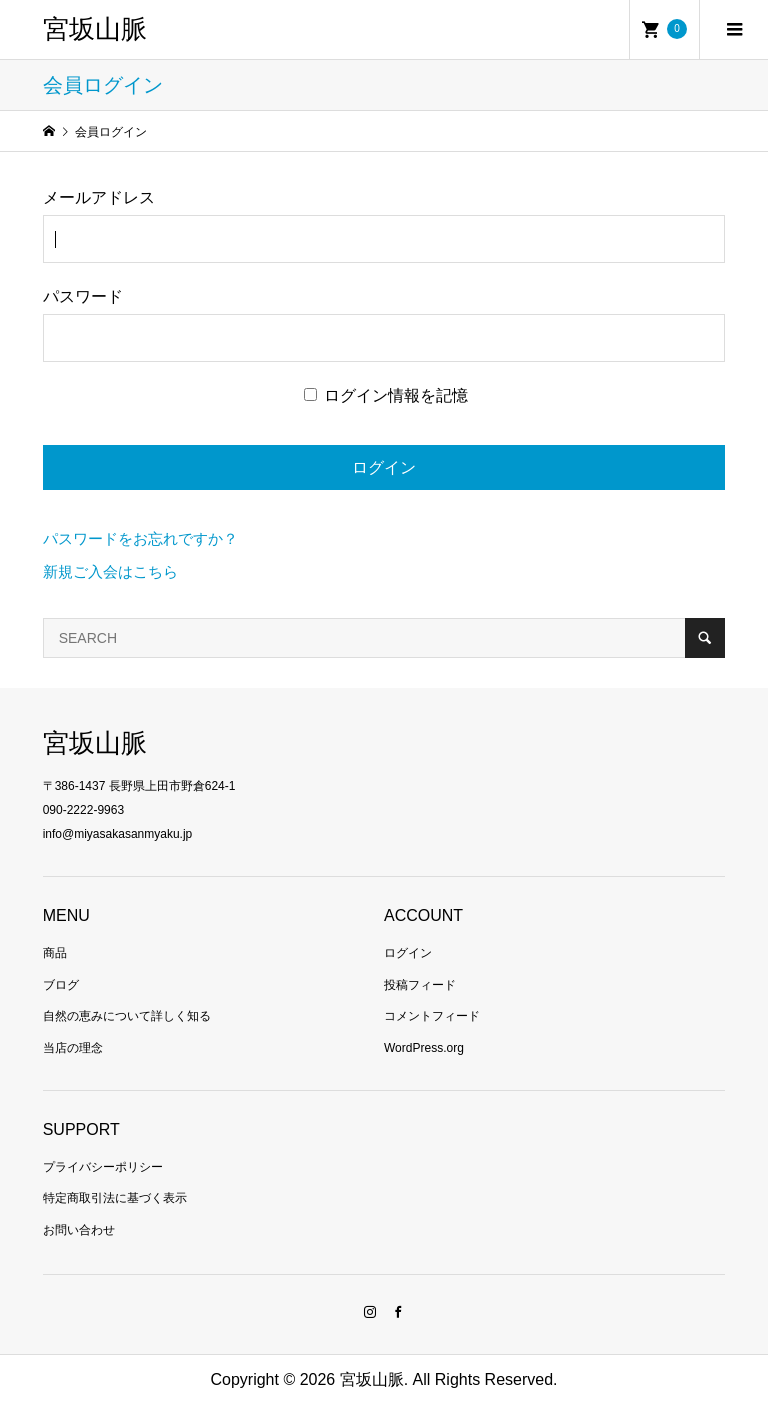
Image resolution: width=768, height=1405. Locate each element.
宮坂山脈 (95, 29)
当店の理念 (73, 1048)
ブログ (61, 985)
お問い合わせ (79, 1230)
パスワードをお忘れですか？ (140, 538)
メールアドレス (99, 197)
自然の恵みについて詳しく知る (127, 1016)
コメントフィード (432, 1016)
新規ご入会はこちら (110, 571)
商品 (55, 953)
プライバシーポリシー (103, 1167)
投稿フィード (420, 985)
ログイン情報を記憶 (386, 395)
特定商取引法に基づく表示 (115, 1198)
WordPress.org (424, 1048)
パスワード (83, 296)
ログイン (408, 953)
